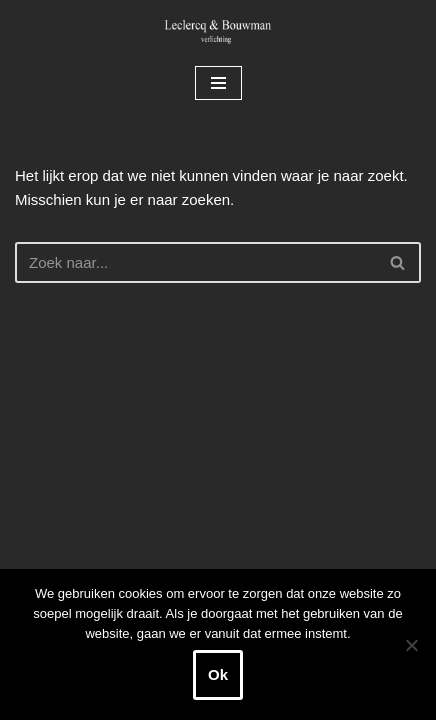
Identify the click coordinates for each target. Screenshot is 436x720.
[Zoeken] (195, 262)
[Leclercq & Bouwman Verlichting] (218, 31)
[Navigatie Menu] (218, 83)
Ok (218, 674)
